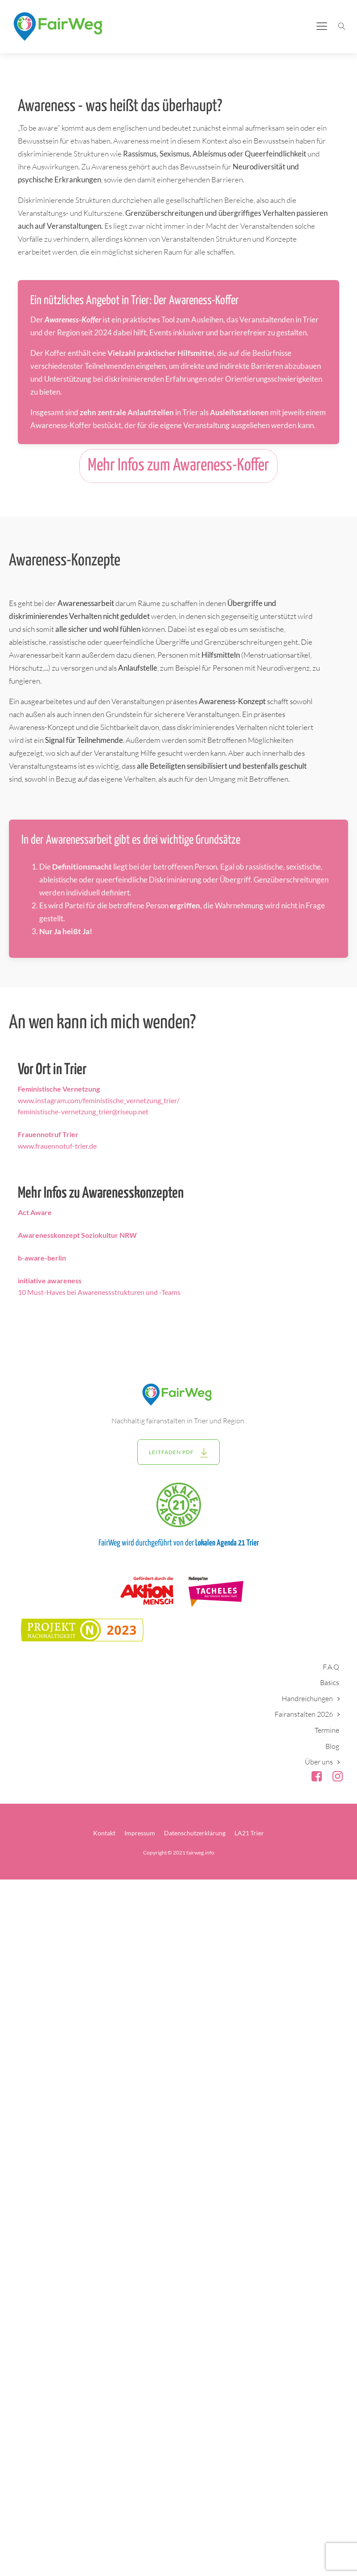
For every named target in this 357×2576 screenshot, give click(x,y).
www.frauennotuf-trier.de (57, 1140)
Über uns (319, 1761)
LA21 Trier (249, 1833)
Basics (329, 1682)
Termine (327, 1730)
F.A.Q (331, 1666)
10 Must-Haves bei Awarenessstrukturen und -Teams (99, 1286)
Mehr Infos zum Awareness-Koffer (178, 465)
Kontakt (104, 1833)
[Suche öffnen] (342, 26)
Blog (332, 1746)
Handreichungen (307, 1698)
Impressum (139, 1833)
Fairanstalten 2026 (304, 1714)
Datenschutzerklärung (195, 1833)
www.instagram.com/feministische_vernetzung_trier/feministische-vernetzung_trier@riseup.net (99, 1100)
